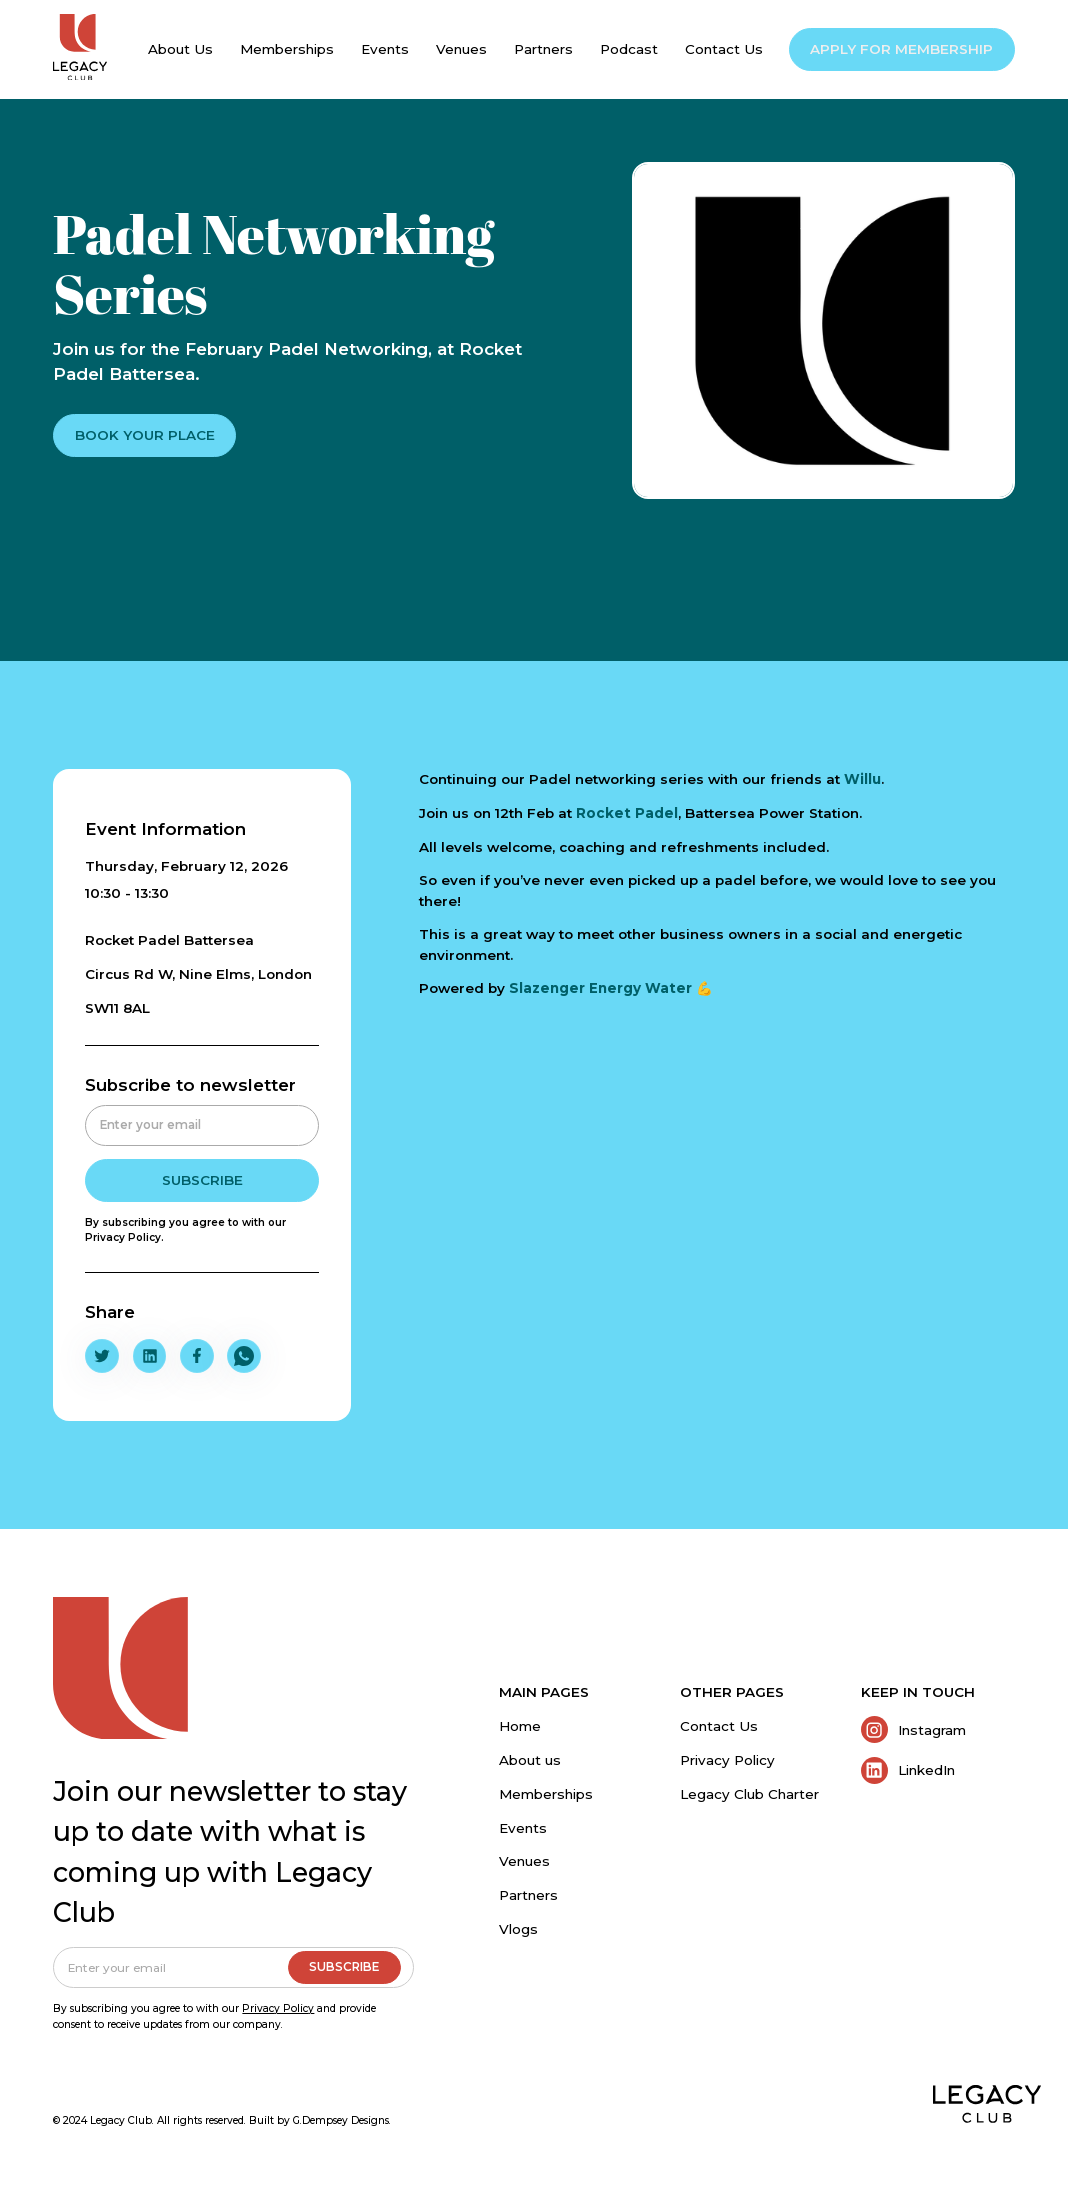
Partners (528, 1895)
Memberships (546, 1794)
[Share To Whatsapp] (244, 1356)
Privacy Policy (727, 1760)
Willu (862, 779)
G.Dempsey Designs (341, 2120)
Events (523, 1828)
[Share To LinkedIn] (150, 1356)
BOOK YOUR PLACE (145, 435)
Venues (524, 1861)
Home (520, 1726)
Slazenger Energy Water (602, 988)
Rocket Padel (627, 813)
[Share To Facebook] (197, 1356)
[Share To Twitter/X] (102, 1356)
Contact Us (719, 1726)
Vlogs (518, 1929)
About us (530, 1760)
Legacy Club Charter (749, 1794)
